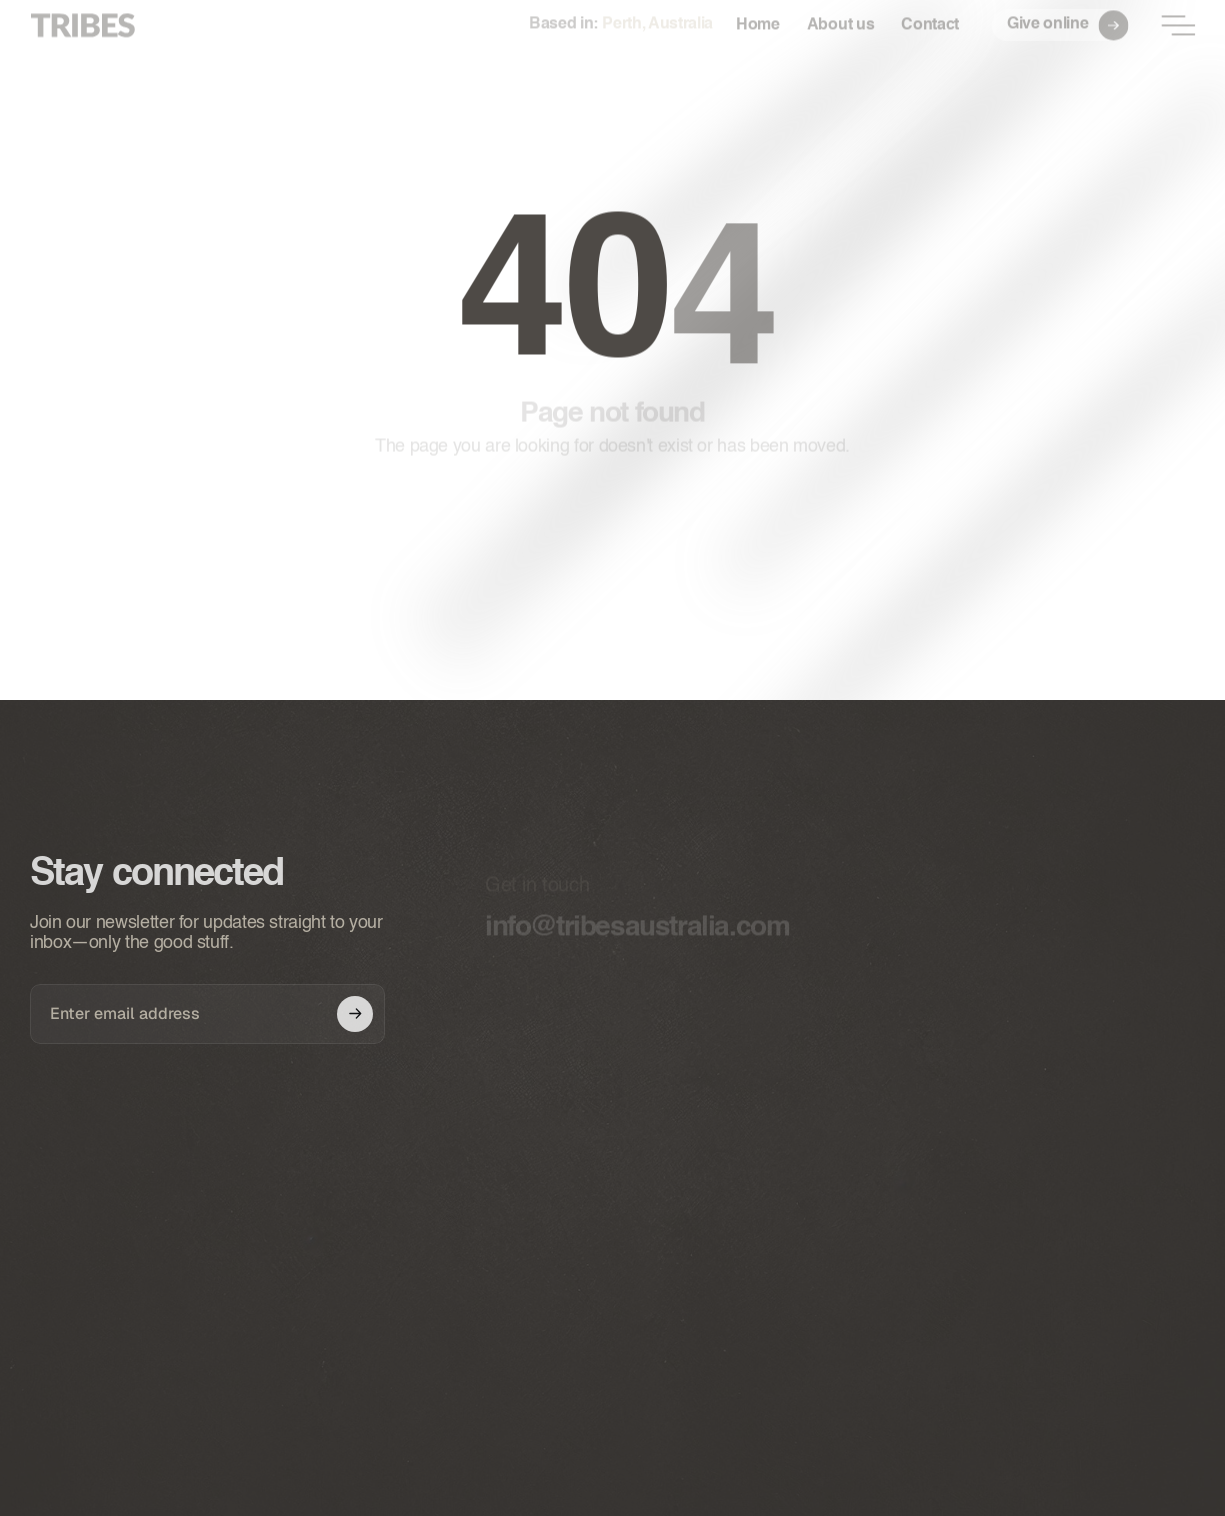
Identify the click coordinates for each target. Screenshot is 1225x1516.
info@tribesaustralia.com (637, 932)
